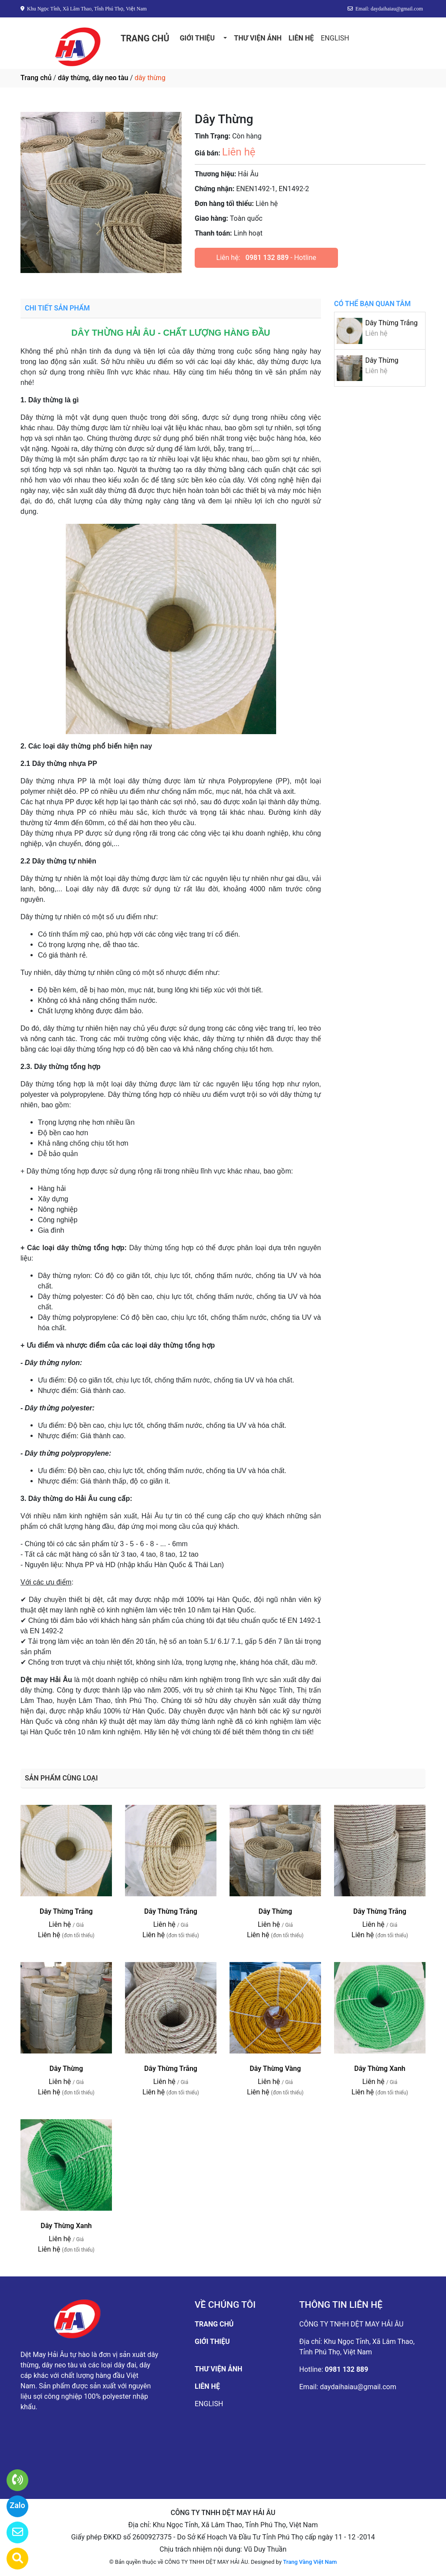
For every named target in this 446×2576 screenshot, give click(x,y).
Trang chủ (35, 78)
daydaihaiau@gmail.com (358, 2387)
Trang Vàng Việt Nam (310, 2562)
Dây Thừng (381, 360)
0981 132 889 (266, 257)
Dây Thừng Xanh (379, 2068)
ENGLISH (335, 38)
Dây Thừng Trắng (391, 323)
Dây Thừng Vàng (275, 2068)
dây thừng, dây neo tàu (93, 78)
